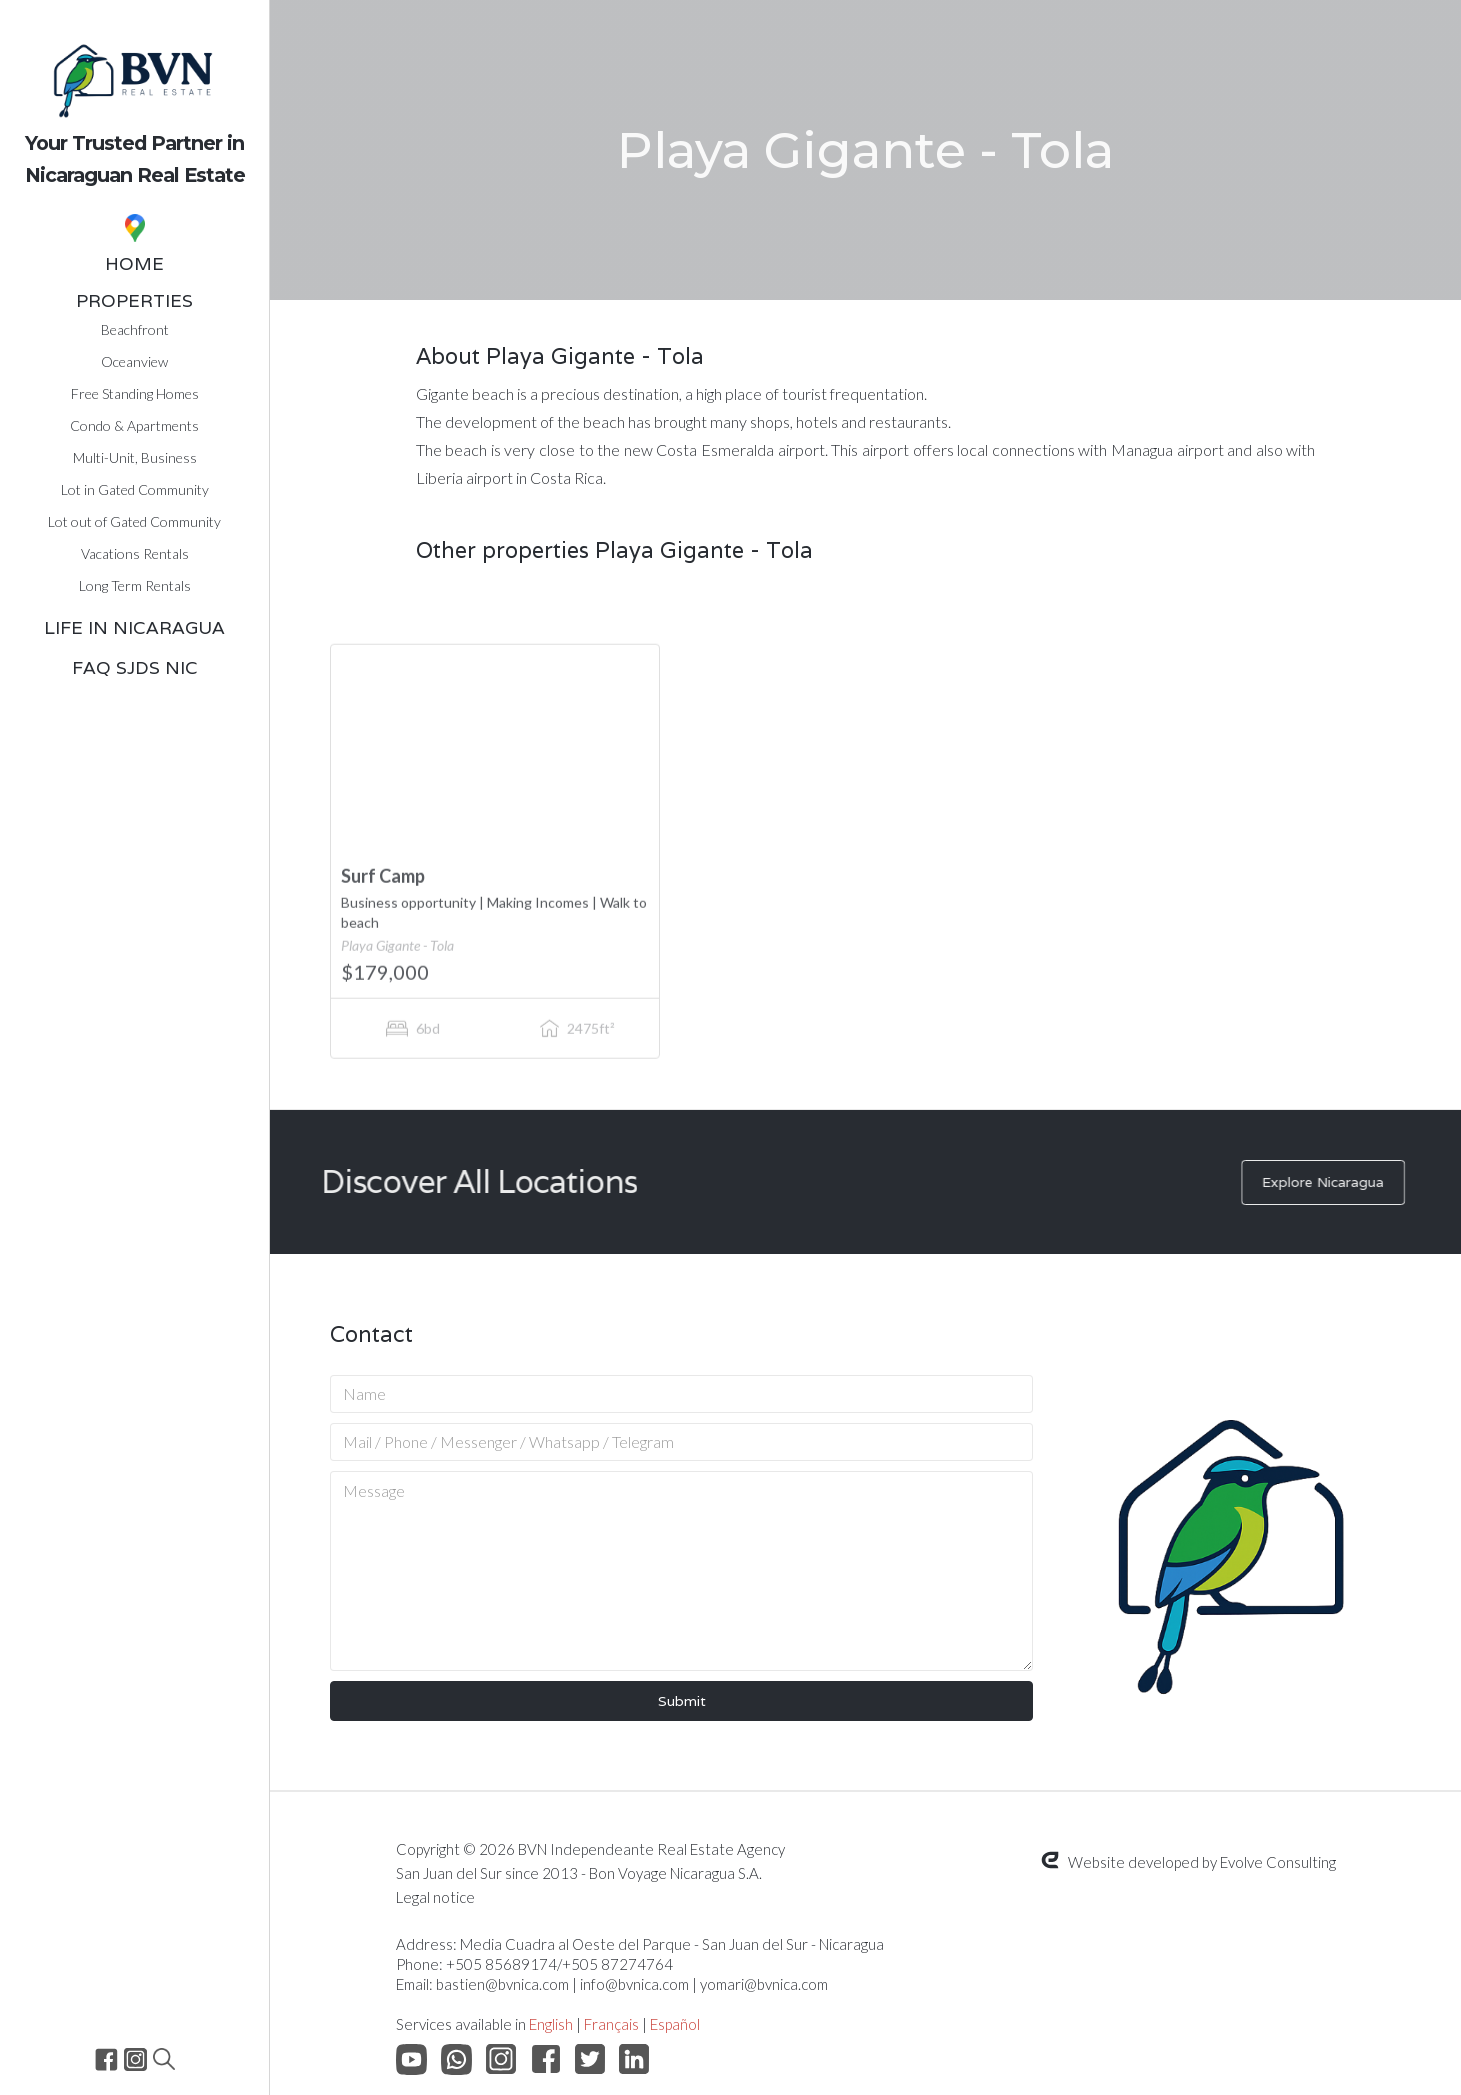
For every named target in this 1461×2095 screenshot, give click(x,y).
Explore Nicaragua (1332, 1182)
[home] (134, 99)
